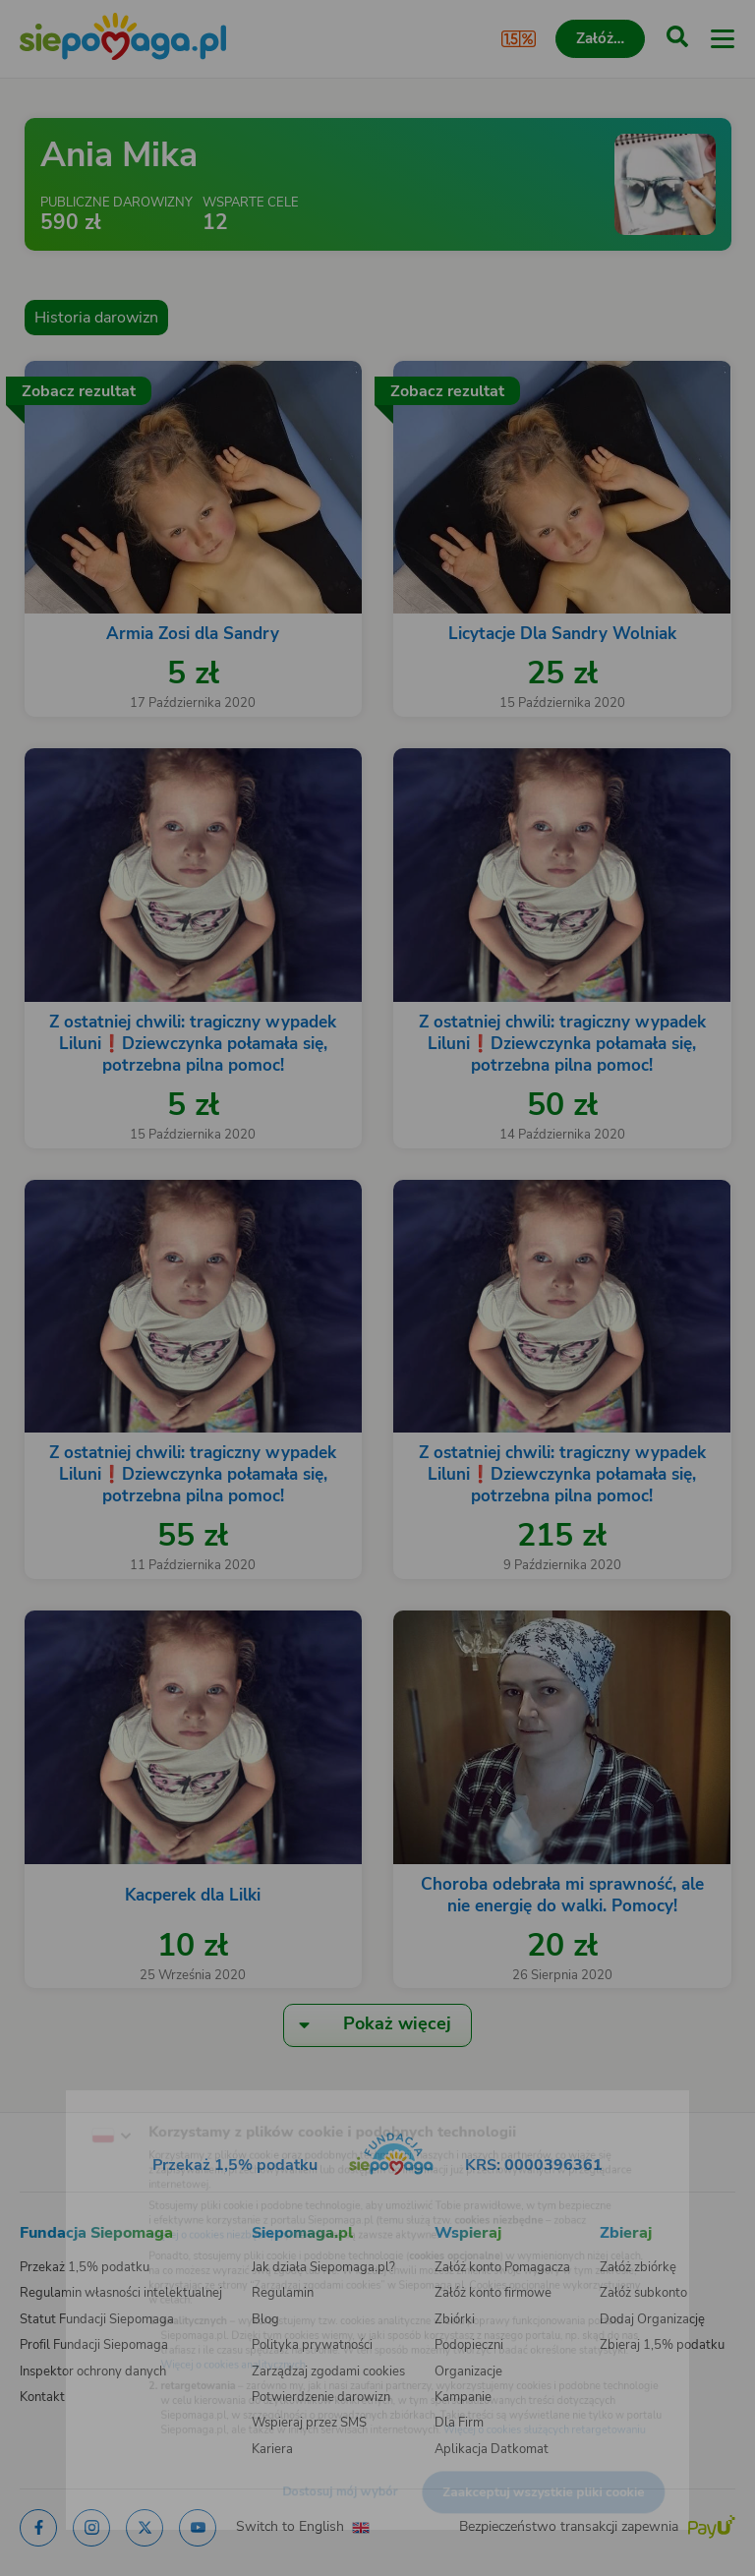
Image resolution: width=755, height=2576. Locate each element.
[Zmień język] (55, 2099)
